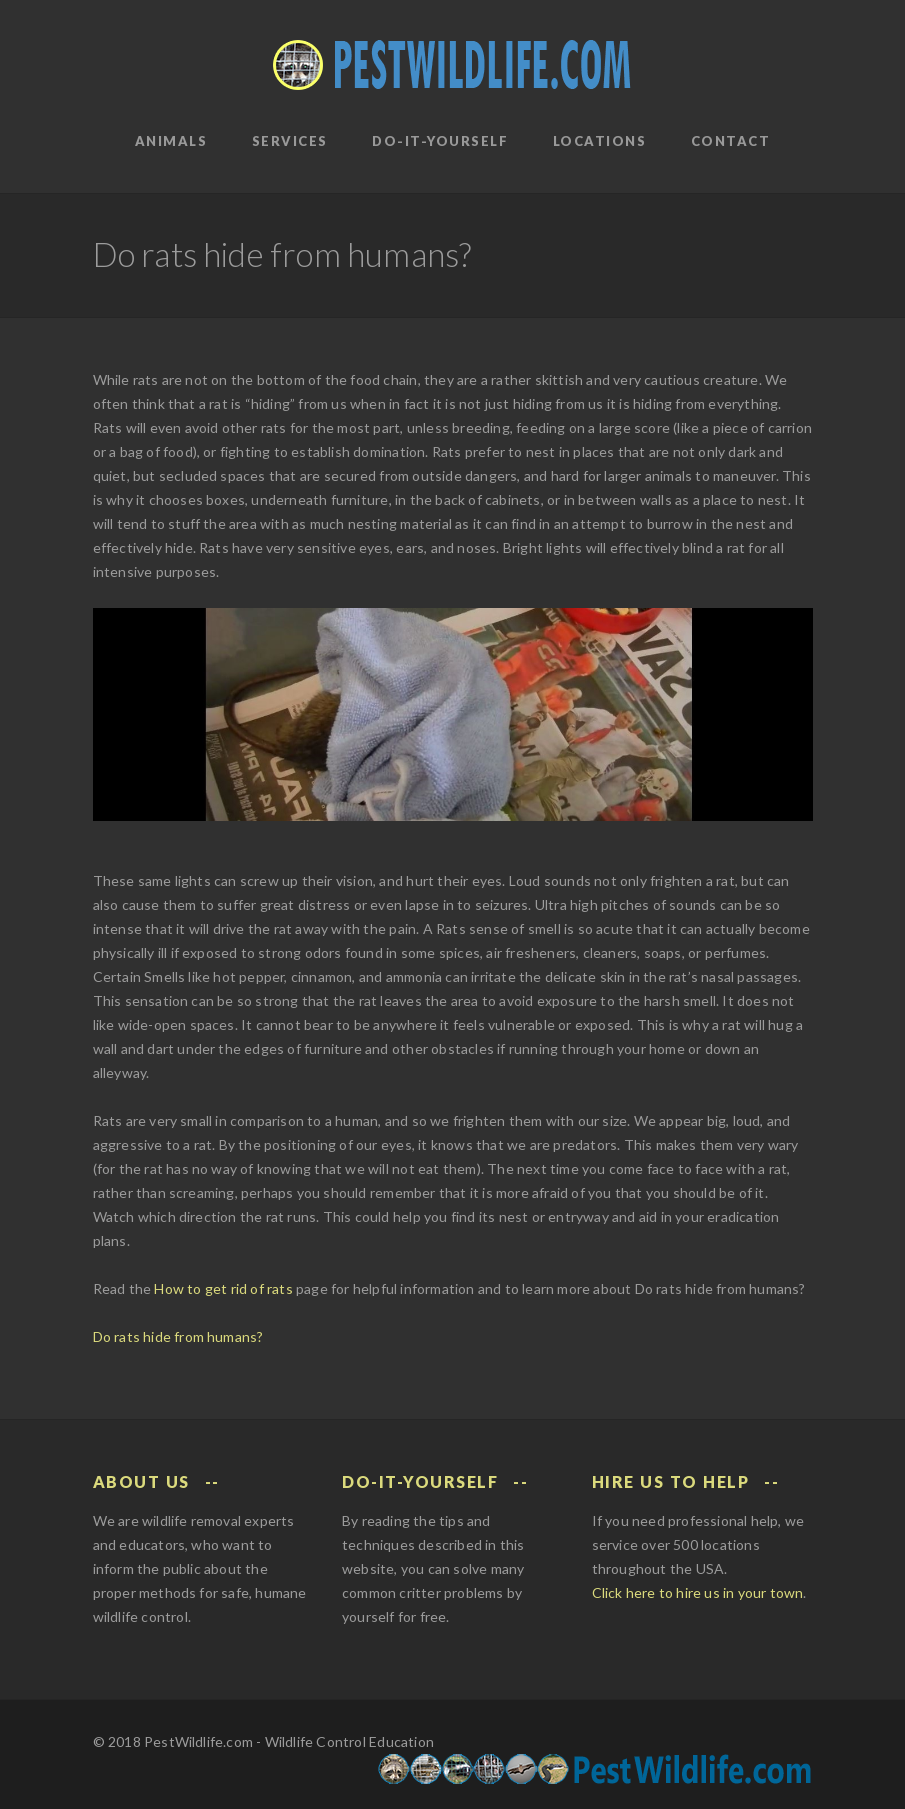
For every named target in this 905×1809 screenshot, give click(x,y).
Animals (171, 141)
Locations (600, 141)
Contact (731, 141)
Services (290, 141)
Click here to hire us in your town (698, 1592)
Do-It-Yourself (440, 141)
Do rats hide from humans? (178, 1336)
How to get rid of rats (223, 1288)
